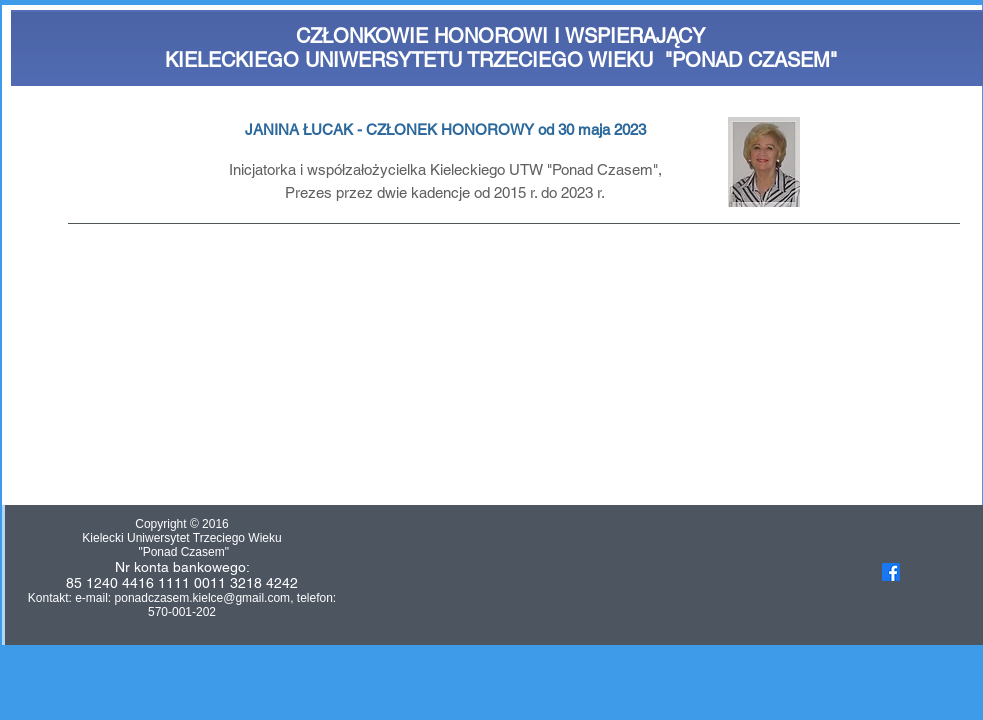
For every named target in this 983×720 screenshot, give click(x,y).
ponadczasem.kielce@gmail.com (203, 598)
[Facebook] (891, 572)
